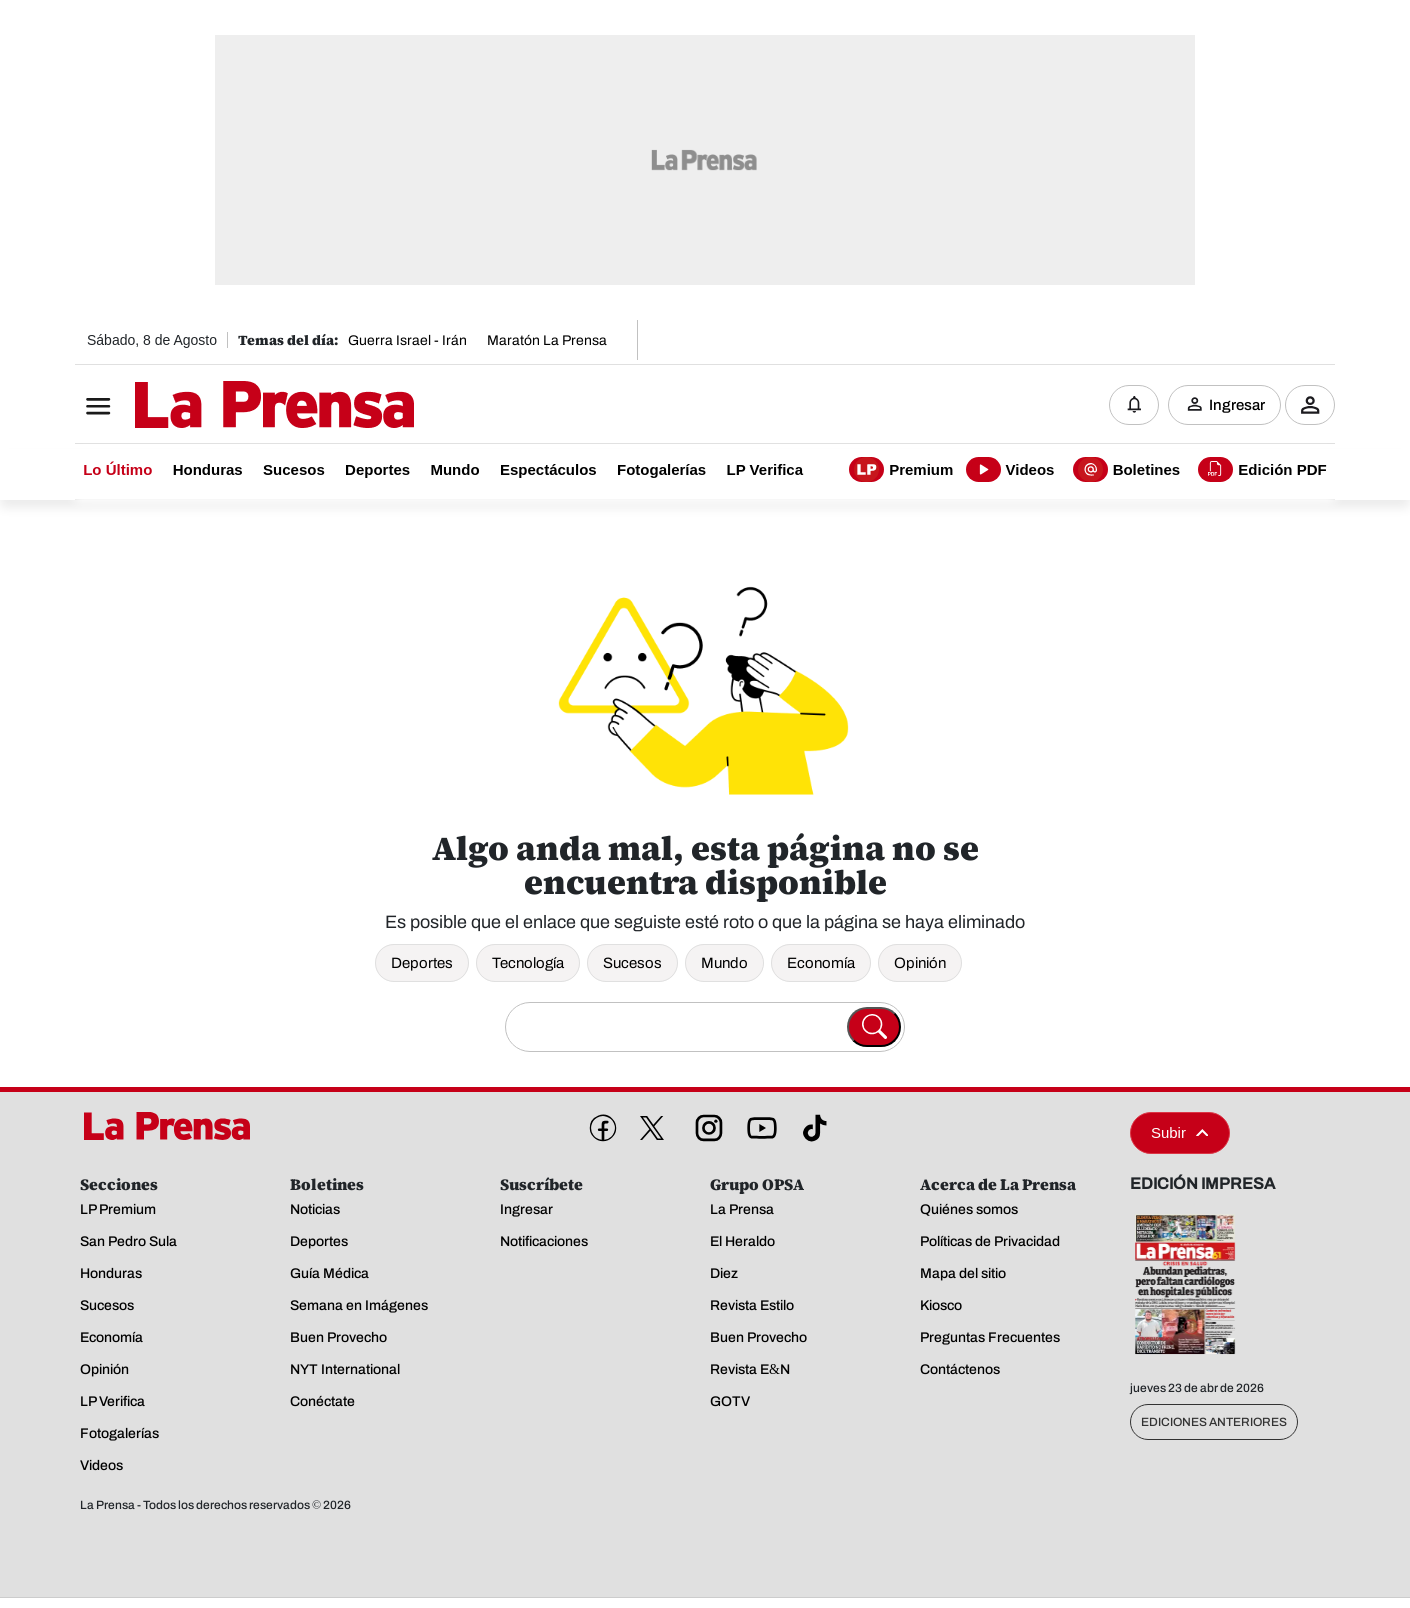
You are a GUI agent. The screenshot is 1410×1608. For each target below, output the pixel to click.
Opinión (920, 963)
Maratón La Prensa (547, 340)
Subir (1180, 1132)
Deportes (422, 963)
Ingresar (1237, 405)
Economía (821, 963)
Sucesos (632, 963)
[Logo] (225, 407)
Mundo (724, 963)
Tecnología (528, 963)
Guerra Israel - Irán (407, 340)
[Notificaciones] (1134, 405)
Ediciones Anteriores (1214, 1422)
